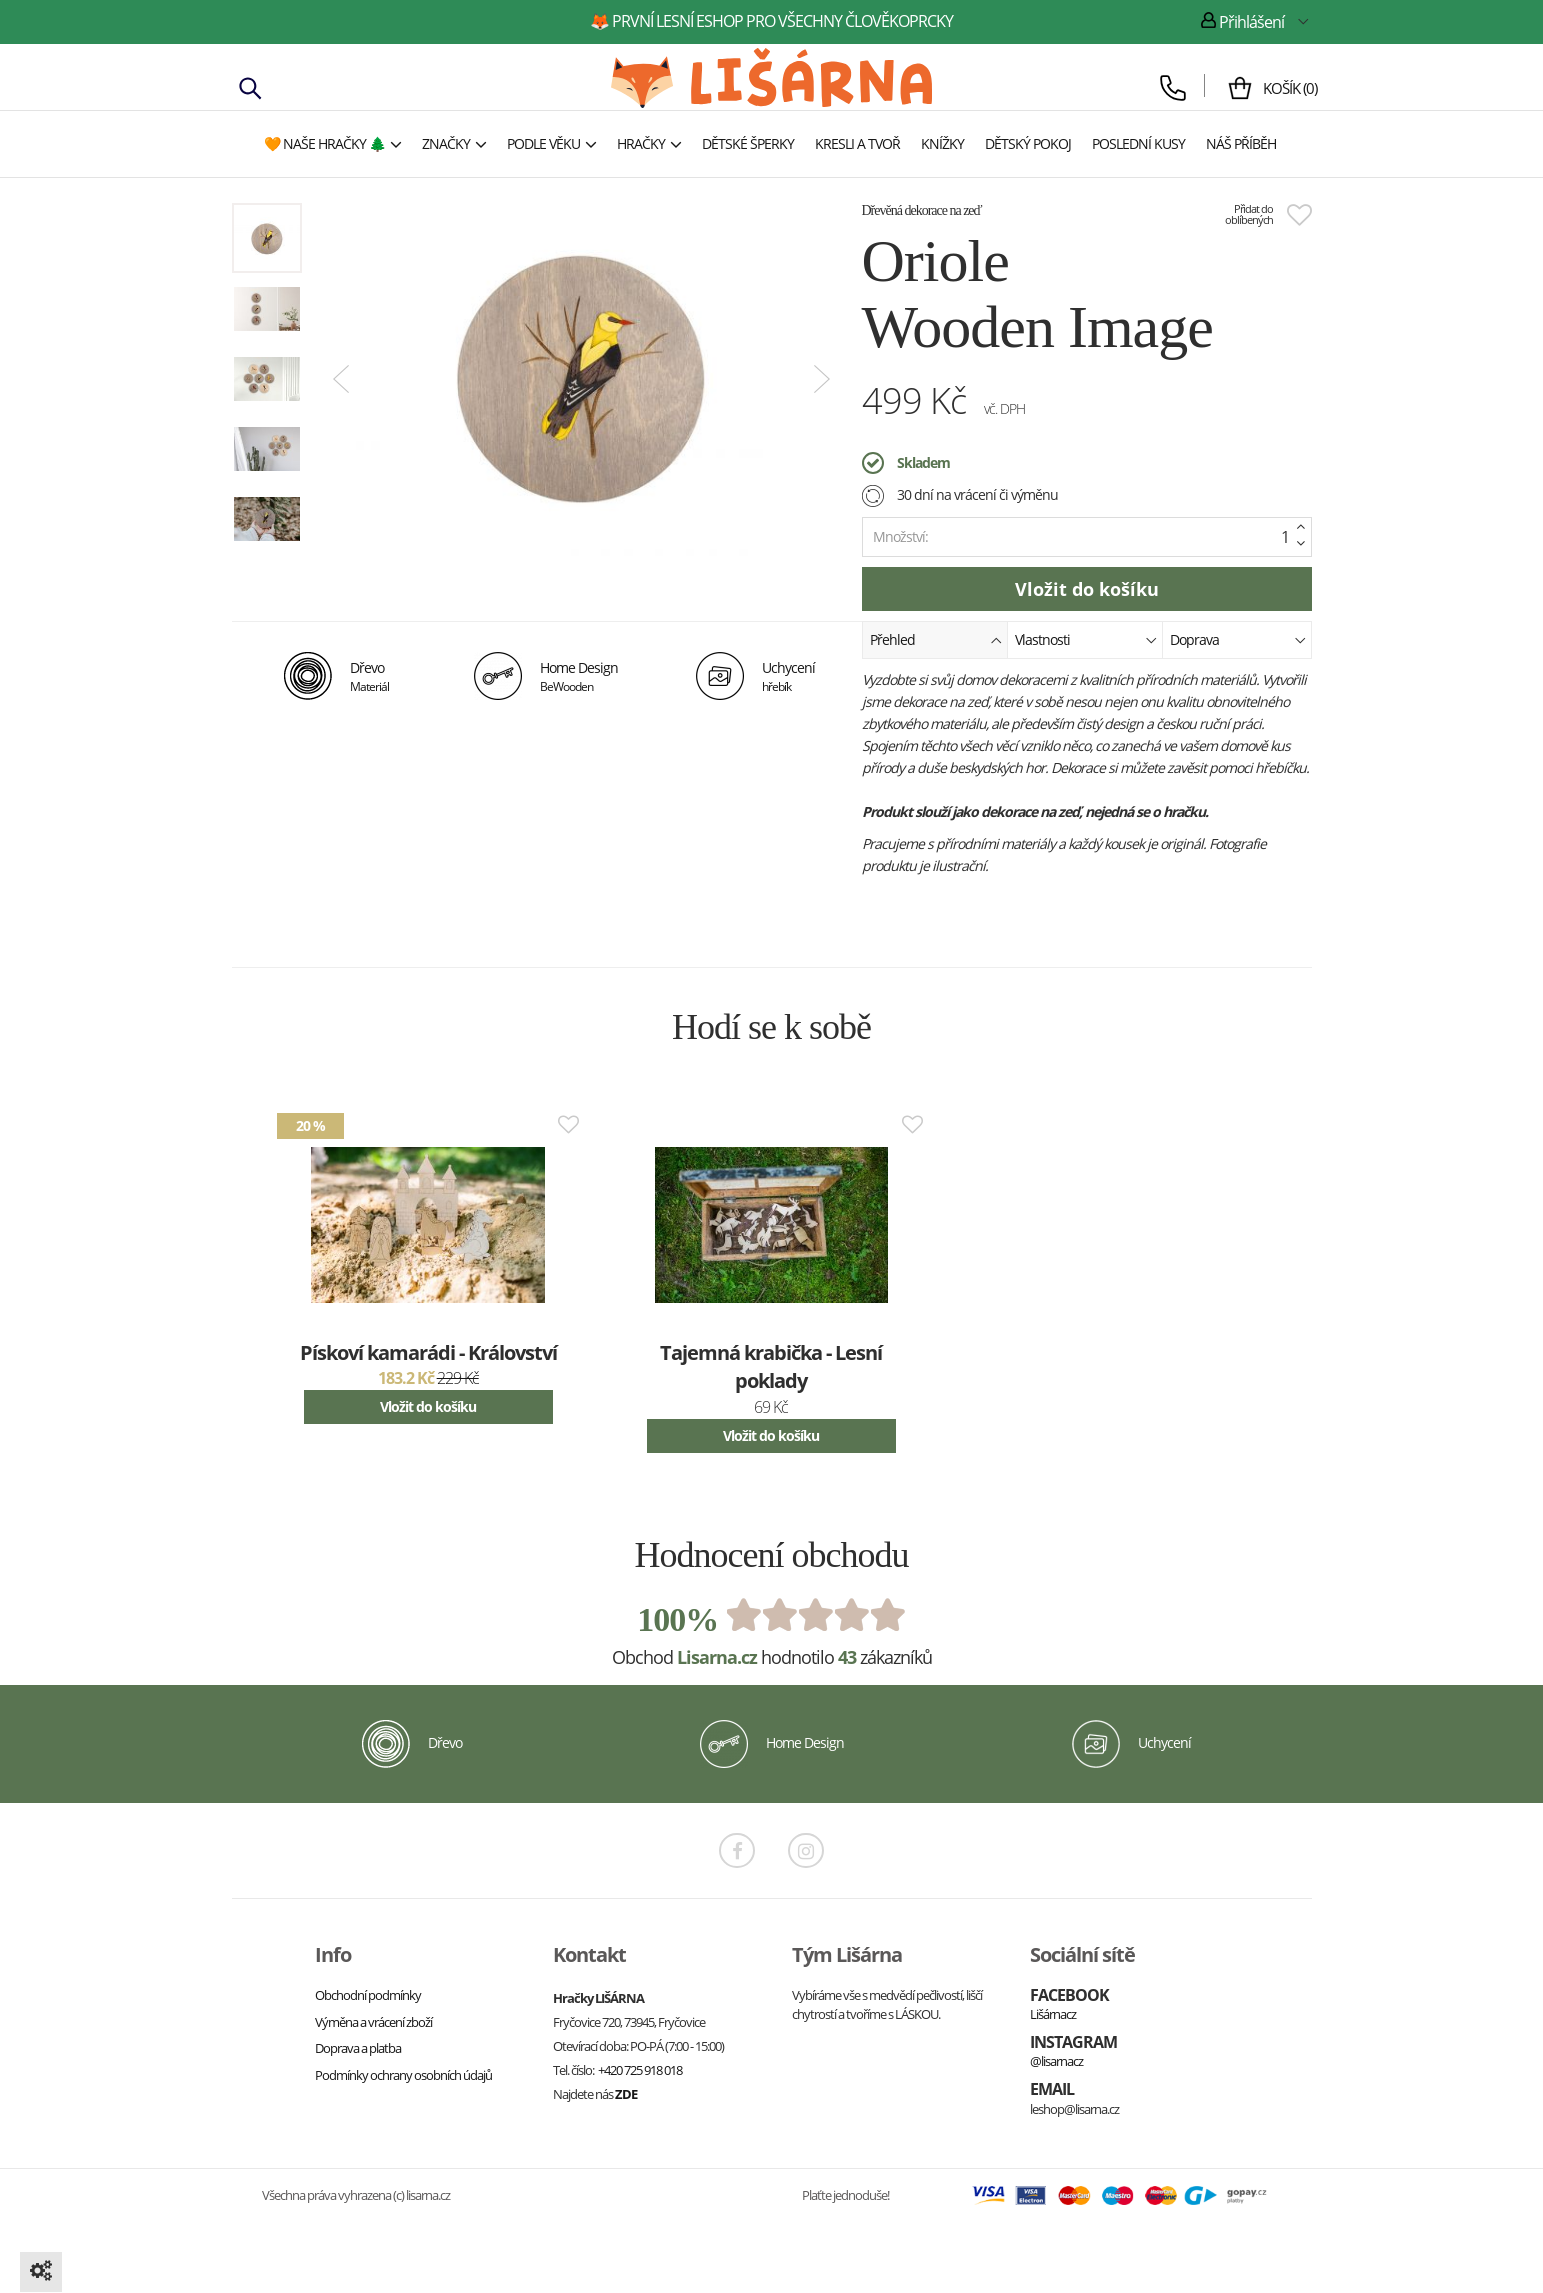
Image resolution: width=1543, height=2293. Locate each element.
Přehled (936, 638)
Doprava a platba (358, 2048)
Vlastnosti (1086, 638)
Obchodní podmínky (368, 1995)
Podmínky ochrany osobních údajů (403, 2075)
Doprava (1238, 638)
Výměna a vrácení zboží (373, 2022)
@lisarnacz (1056, 2061)
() (1285, 88)
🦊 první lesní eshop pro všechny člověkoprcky (771, 21)
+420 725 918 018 (640, 2070)
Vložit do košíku (428, 1406)
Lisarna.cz (717, 1657)
